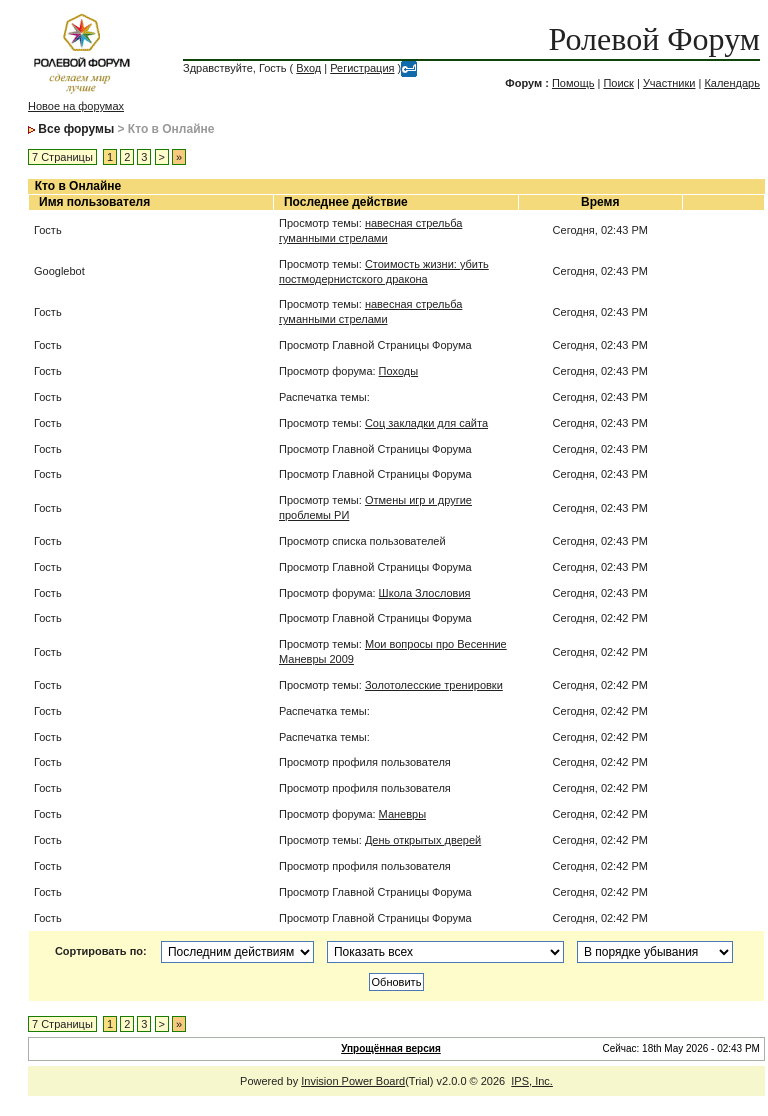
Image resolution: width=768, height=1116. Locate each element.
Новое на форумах (76, 106)
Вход (308, 68)
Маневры (402, 814)
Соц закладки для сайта (426, 423)
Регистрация (362, 68)
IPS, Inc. (532, 1081)
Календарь (732, 83)
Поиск (618, 83)
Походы (398, 371)
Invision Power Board (353, 1081)
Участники (669, 83)
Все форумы (76, 129)
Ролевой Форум (654, 39)
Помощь (573, 83)
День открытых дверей (423, 840)
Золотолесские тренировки (434, 685)
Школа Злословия (425, 593)
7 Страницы (62, 157)
